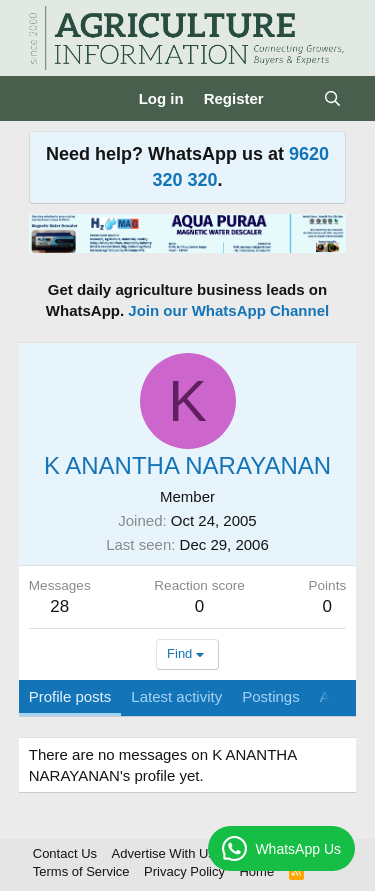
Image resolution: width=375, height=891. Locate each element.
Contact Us (65, 853)
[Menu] (46, 99)
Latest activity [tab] (176, 696)
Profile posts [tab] (70, 696)
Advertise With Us (163, 853)
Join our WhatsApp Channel (228, 310)
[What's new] (293, 98)
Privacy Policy (184, 871)
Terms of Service (81, 871)
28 (59, 606)
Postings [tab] (271, 696)
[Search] (332, 98)
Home (256, 871)
